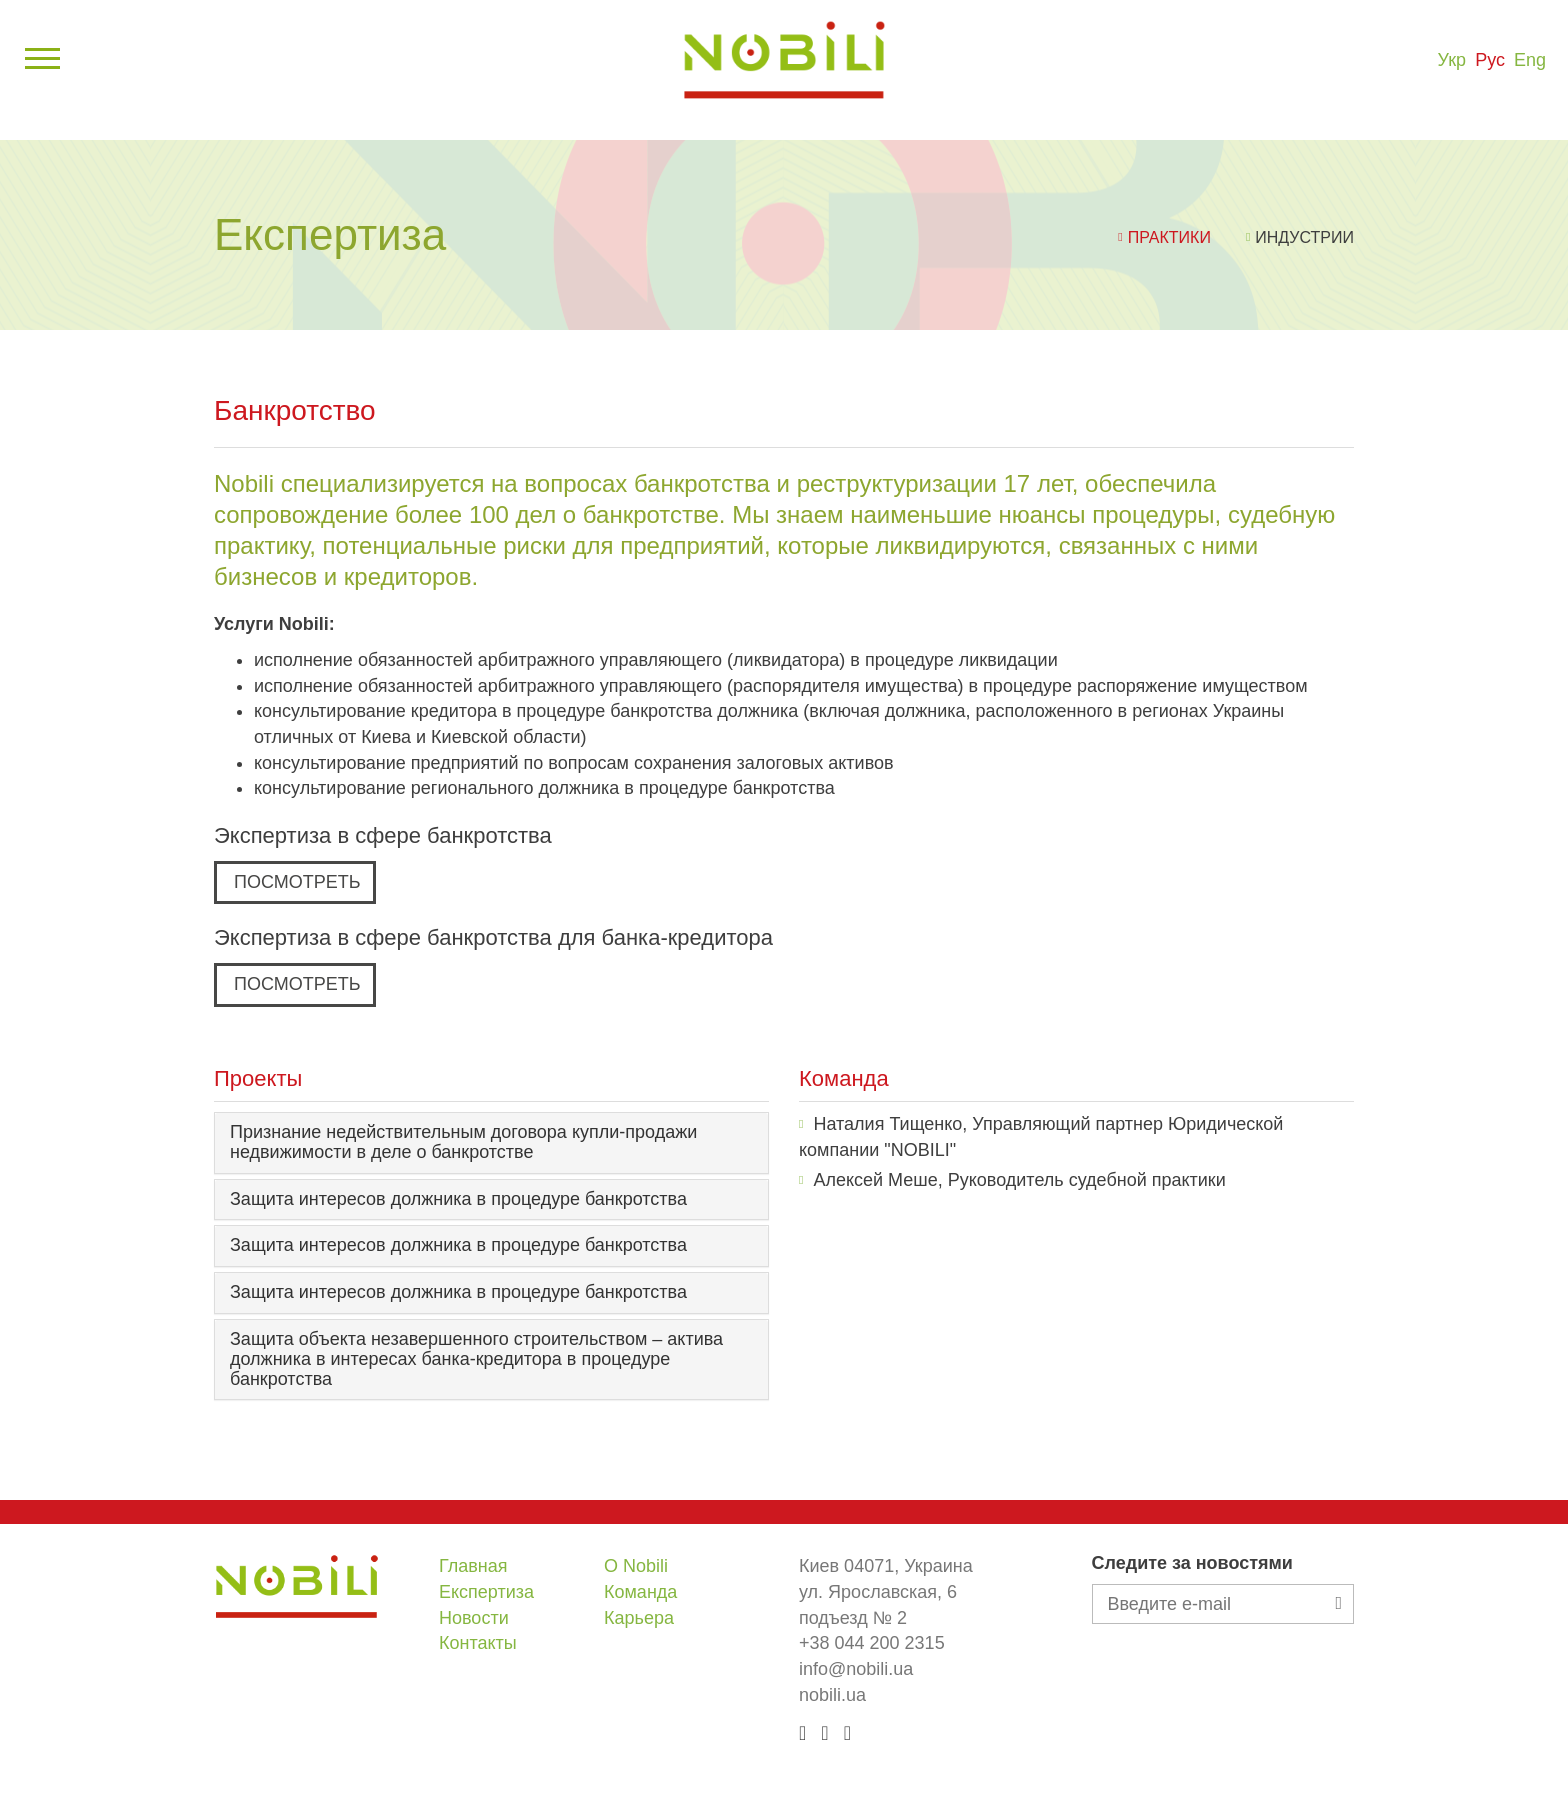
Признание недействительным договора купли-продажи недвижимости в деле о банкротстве (463, 1142)
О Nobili (636, 1566)
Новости (474, 1618)
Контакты (478, 1643)
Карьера (639, 1618)
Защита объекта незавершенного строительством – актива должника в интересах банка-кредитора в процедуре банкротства (476, 1359)
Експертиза (486, 1592)
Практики (1169, 237)
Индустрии (1304, 237)
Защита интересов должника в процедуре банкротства (458, 1199)
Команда (640, 1592)
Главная (473, 1566)
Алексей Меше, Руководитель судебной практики (1019, 1180)
